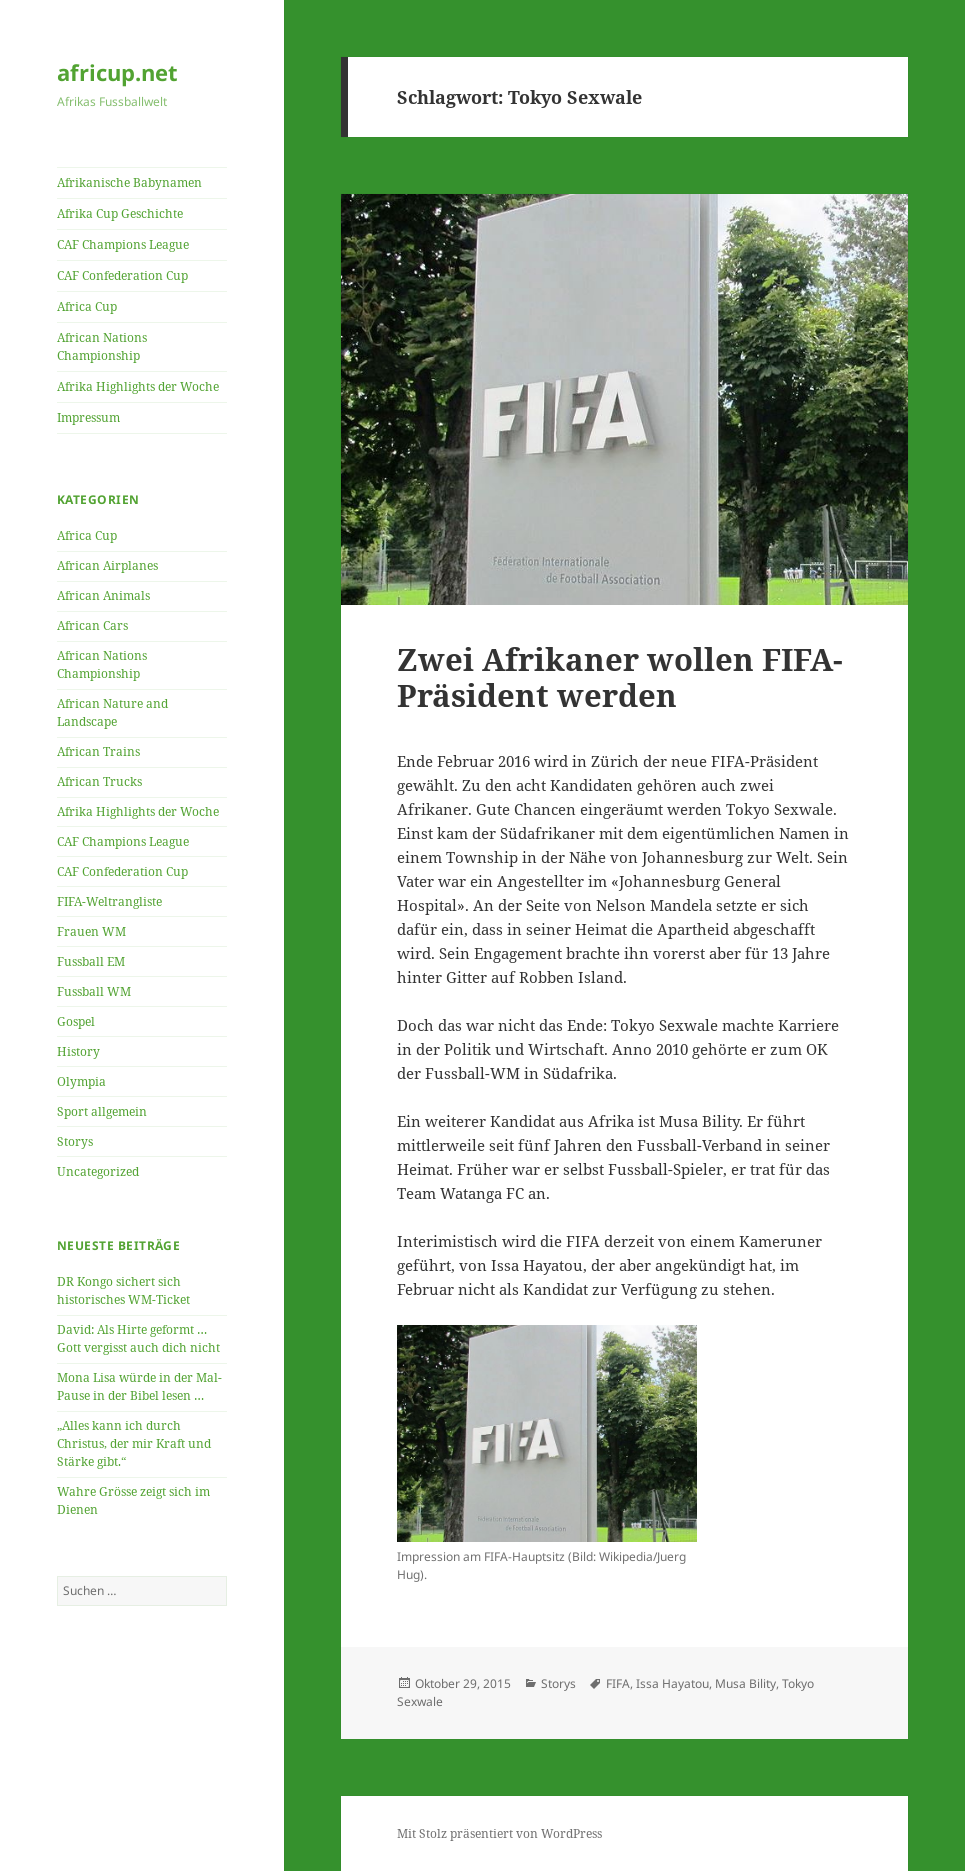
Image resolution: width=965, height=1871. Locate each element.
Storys (75, 1141)
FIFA (618, 1683)
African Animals (103, 595)
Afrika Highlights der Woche (138, 386)
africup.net (117, 72)
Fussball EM (91, 961)
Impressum (88, 417)
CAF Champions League (123, 244)
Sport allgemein (102, 1111)
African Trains (98, 751)
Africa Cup (87, 306)
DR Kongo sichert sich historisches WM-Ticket (123, 1290)
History (78, 1051)
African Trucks (99, 781)
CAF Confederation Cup (122, 275)
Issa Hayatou (672, 1683)
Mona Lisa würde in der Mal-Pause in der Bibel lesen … (139, 1386)
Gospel (76, 1021)
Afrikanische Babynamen (129, 182)
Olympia (81, 1081)
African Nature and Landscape (112, 712)
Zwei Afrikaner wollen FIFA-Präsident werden (620, 677)
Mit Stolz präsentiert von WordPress (499, 1833)
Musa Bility (745, 1683)
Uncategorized (98, 1171)
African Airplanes (107, 565)
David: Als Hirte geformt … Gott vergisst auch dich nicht (138, 1338)
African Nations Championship (102, 346)
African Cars (92, 625)
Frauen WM (91, 931)
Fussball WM (94, 991)
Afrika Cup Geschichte (120, 213)
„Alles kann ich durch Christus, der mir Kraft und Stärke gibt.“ (134, 1443)
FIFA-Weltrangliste (109, 901)
